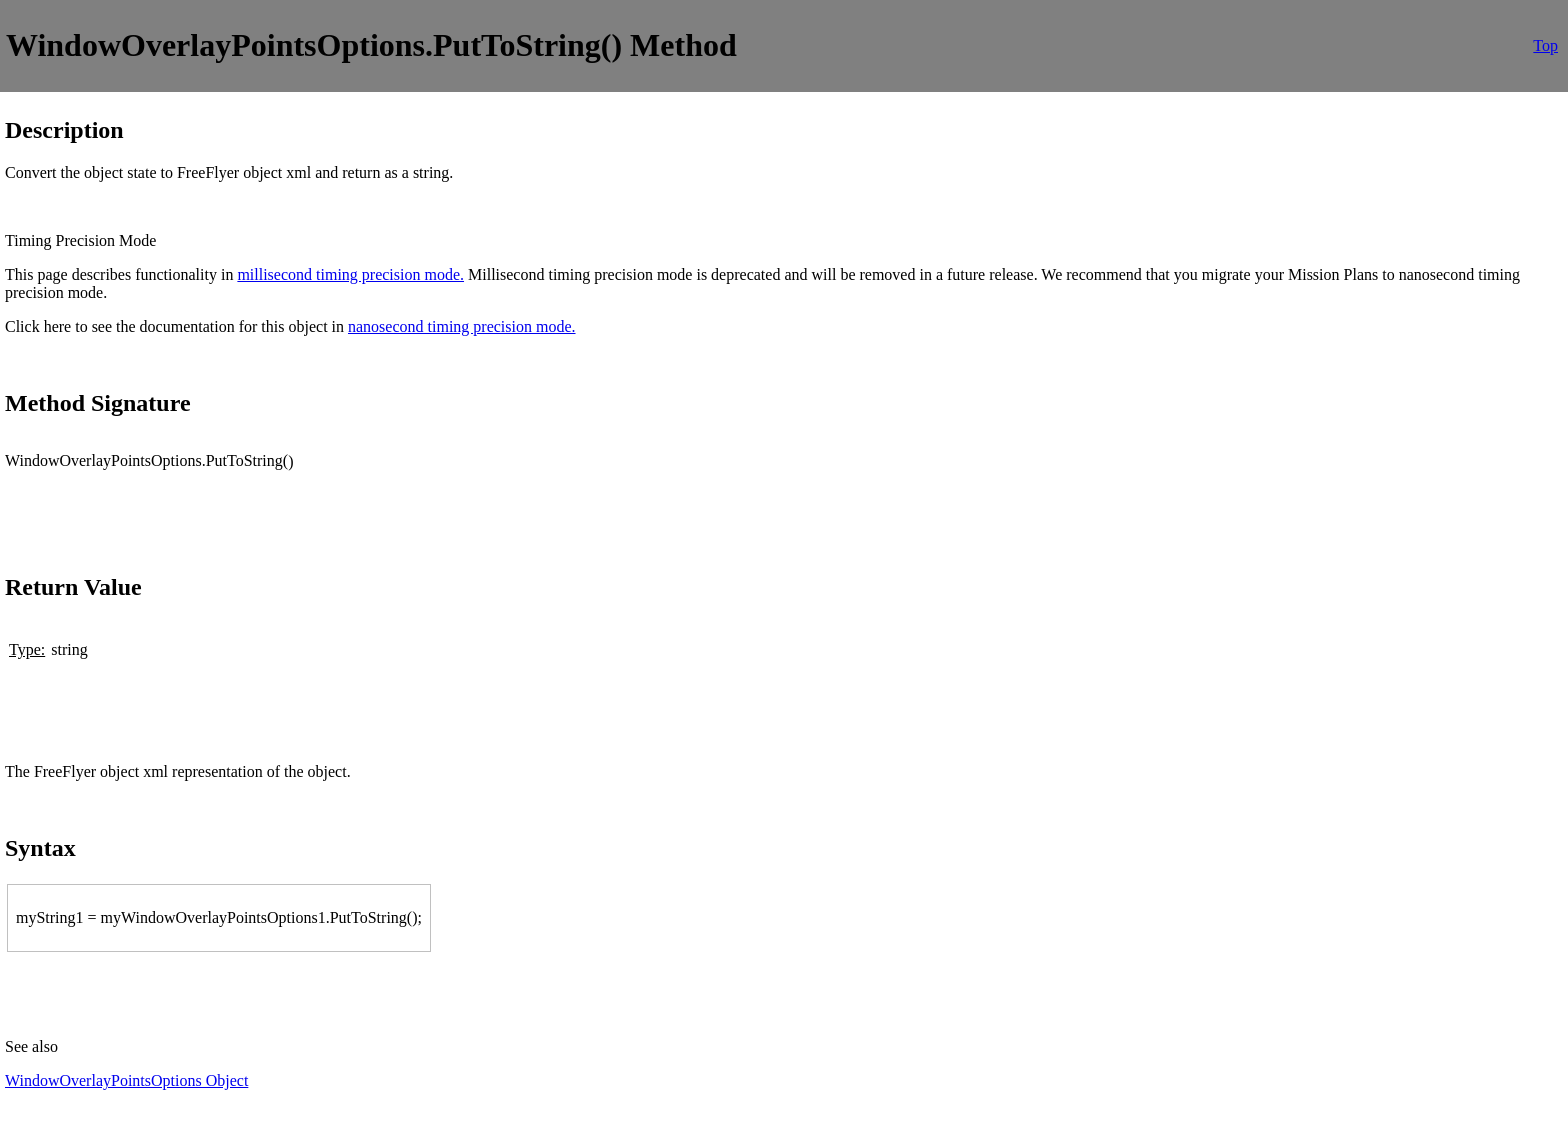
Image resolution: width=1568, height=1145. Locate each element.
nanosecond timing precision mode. (462, 326)
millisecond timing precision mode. (350, 274)
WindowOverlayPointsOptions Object (126, 1080)
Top (1545, 45)
